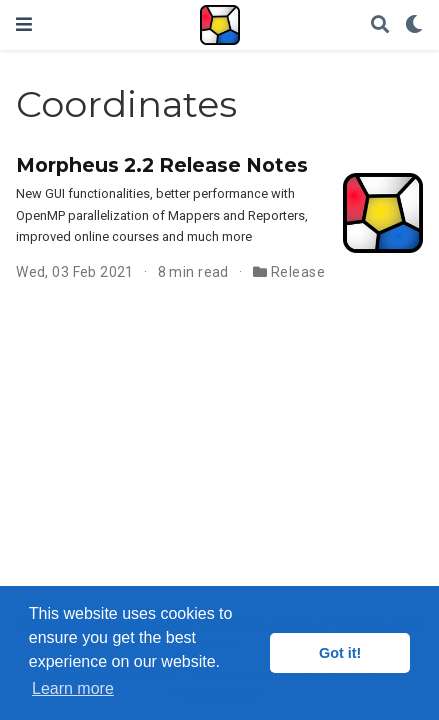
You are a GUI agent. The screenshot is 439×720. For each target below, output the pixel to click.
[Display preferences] (414, 25)
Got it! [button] (340, 653)
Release (298, 272)
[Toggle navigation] (24, 24)
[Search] (380, 25)
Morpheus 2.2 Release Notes (162, 165)
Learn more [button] (73, 688)
